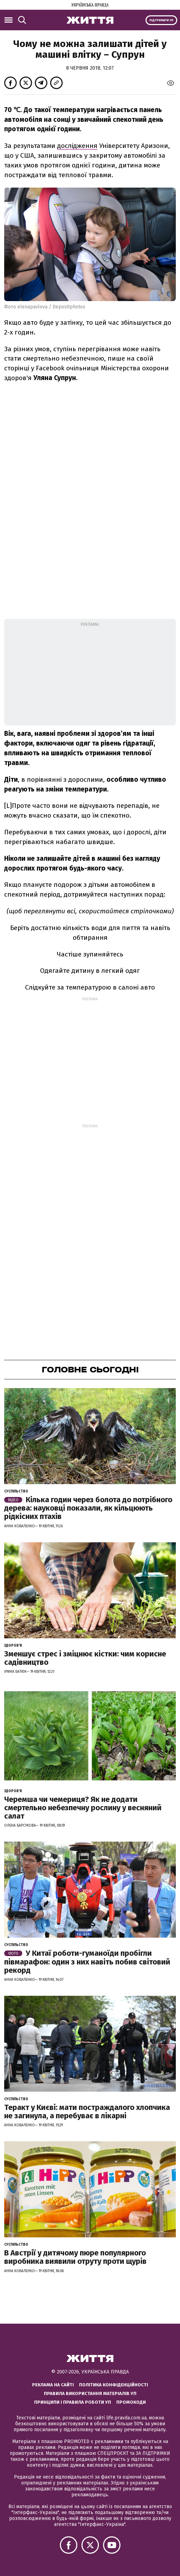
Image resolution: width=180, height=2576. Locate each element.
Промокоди (131, 2402)
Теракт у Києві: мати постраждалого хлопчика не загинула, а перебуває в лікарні (87, 2111)
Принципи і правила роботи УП (72, 2402)
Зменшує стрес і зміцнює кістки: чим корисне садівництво (85, 1658)
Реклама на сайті (53, 2384)
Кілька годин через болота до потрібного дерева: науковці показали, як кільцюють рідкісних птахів (88, 1508)
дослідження (77, 146)
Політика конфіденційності (113, 2384)
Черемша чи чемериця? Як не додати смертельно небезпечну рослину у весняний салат (83, 1808)
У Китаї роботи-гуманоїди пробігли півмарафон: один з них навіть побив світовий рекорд (87, 1961)
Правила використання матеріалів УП (90, 2393)
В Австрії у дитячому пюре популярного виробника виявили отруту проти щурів (75, 2257)
